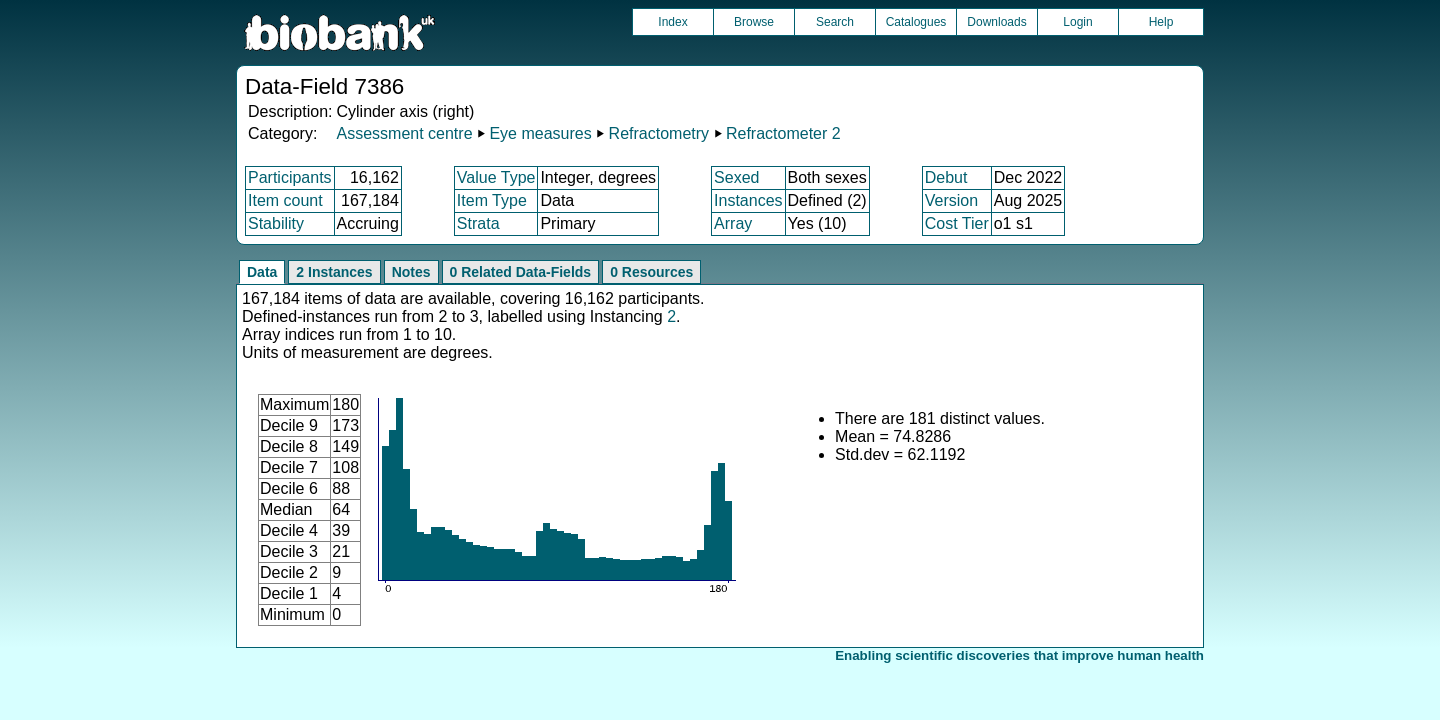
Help (1161, 22)
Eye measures (540, 133)
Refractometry (659, 133)
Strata (478, 223)
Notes (411, 272)
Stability (276, 223)
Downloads (996, 22)
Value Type (496, 177)
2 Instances (334, 272)
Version (951, 200)
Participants (290, 177)
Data (262, 272)
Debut (946, 177)
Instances (748, 200)
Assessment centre (404, 133)
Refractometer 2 (783, 133)
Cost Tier (957, 223)
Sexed (736, 177)
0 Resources (651, 272)
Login (1077, 22)
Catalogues (916, 22)
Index (672, 22)
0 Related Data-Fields (521, 272)
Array (733, 223)
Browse (754, 22)
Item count (285, 200)
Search (835, 22)
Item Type (492, 200)
